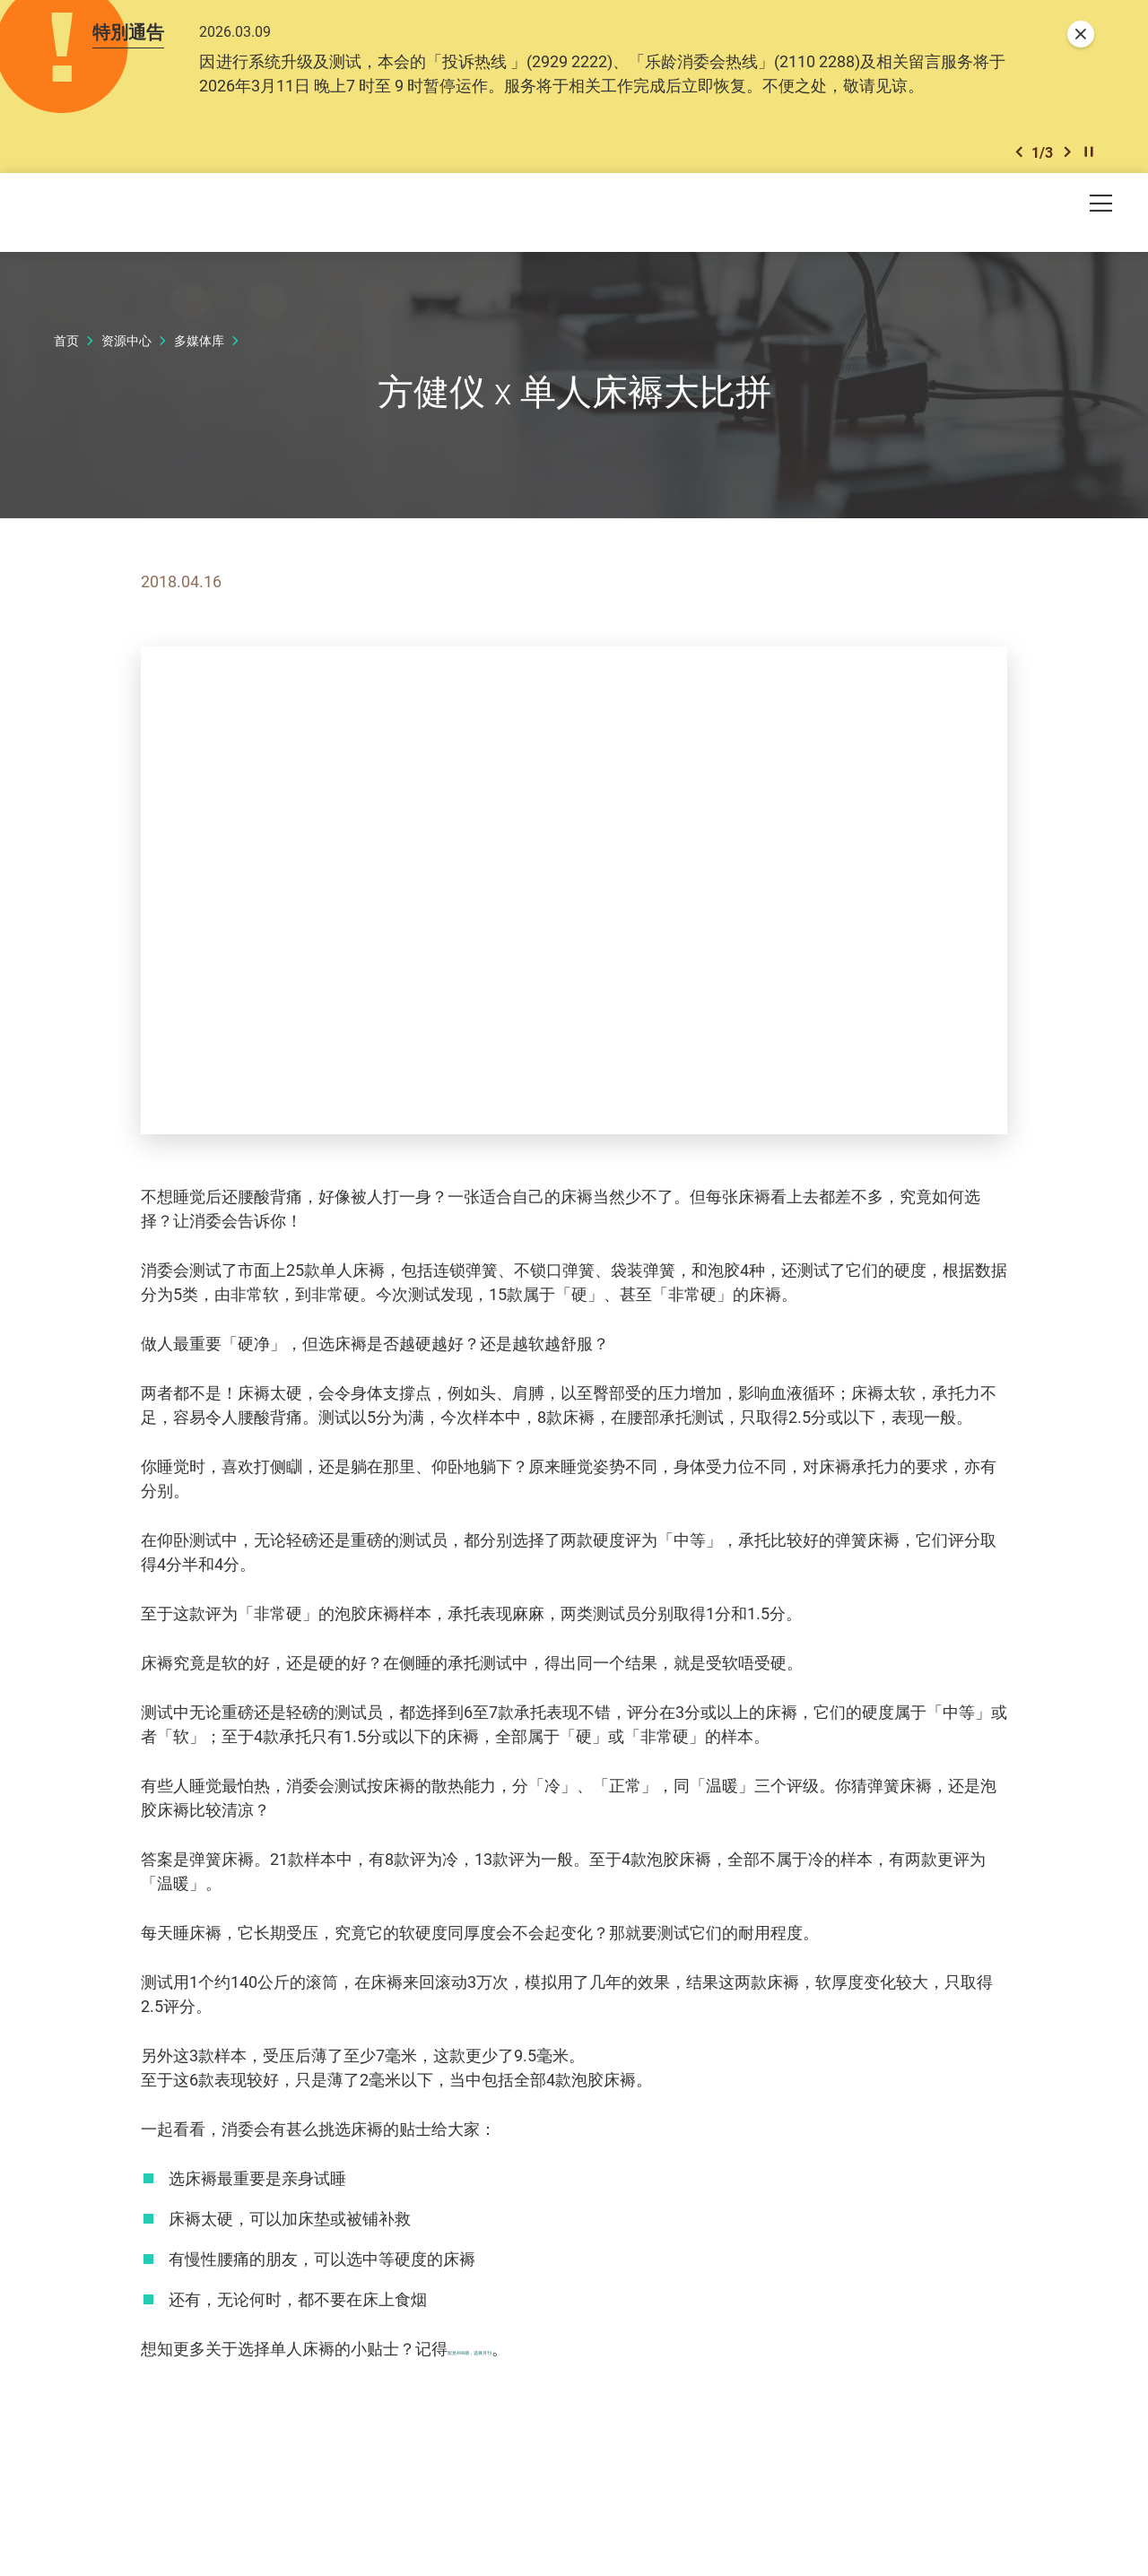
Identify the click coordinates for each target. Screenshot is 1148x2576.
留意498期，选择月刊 (526, 2353)
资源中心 (126, 345)
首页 (66, 345)
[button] (1018, 156)
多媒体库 (199, 345)
